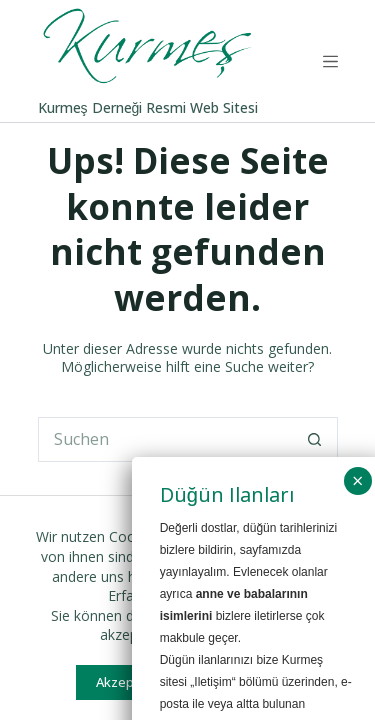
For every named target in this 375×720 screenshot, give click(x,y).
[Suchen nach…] (165, 439)
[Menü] (330, 61)
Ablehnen (250, 682)
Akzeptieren (133, 682)
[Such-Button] (315, 439)
